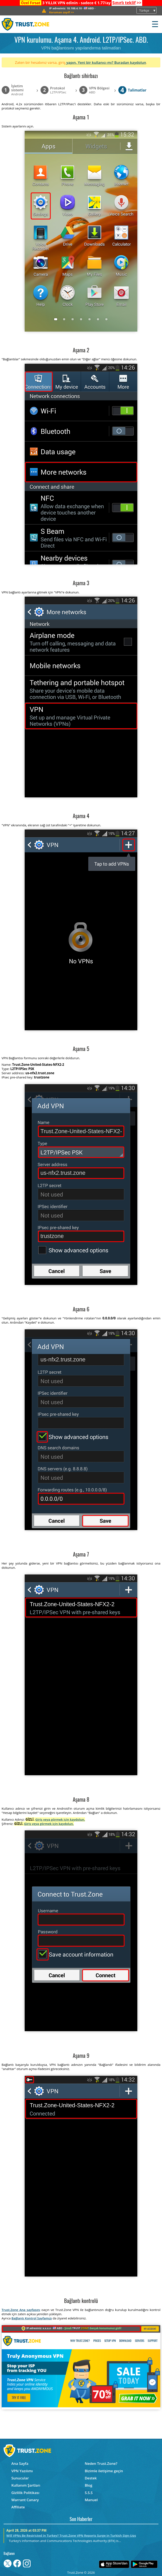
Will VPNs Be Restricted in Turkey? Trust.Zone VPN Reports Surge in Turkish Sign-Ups (71, 2535)
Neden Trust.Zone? (101, 2463)
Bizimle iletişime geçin (104, 2470)
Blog (88, 2485)
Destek (91, 2478)
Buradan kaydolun (130, 62)
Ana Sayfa (19, 2463)
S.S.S (89, 2492)
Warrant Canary (25, 2499)
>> (126, 2)
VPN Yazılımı (22, 2470)
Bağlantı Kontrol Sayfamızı (31, 2318)
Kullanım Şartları (25, 2485)
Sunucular (20, 2478)
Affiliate (18, 2507)
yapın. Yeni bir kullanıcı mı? (89, 62)
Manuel (91, 2499)
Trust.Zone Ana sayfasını (21, 2310)
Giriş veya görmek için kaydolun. (60, 1819)
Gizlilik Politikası (25, 2492)
